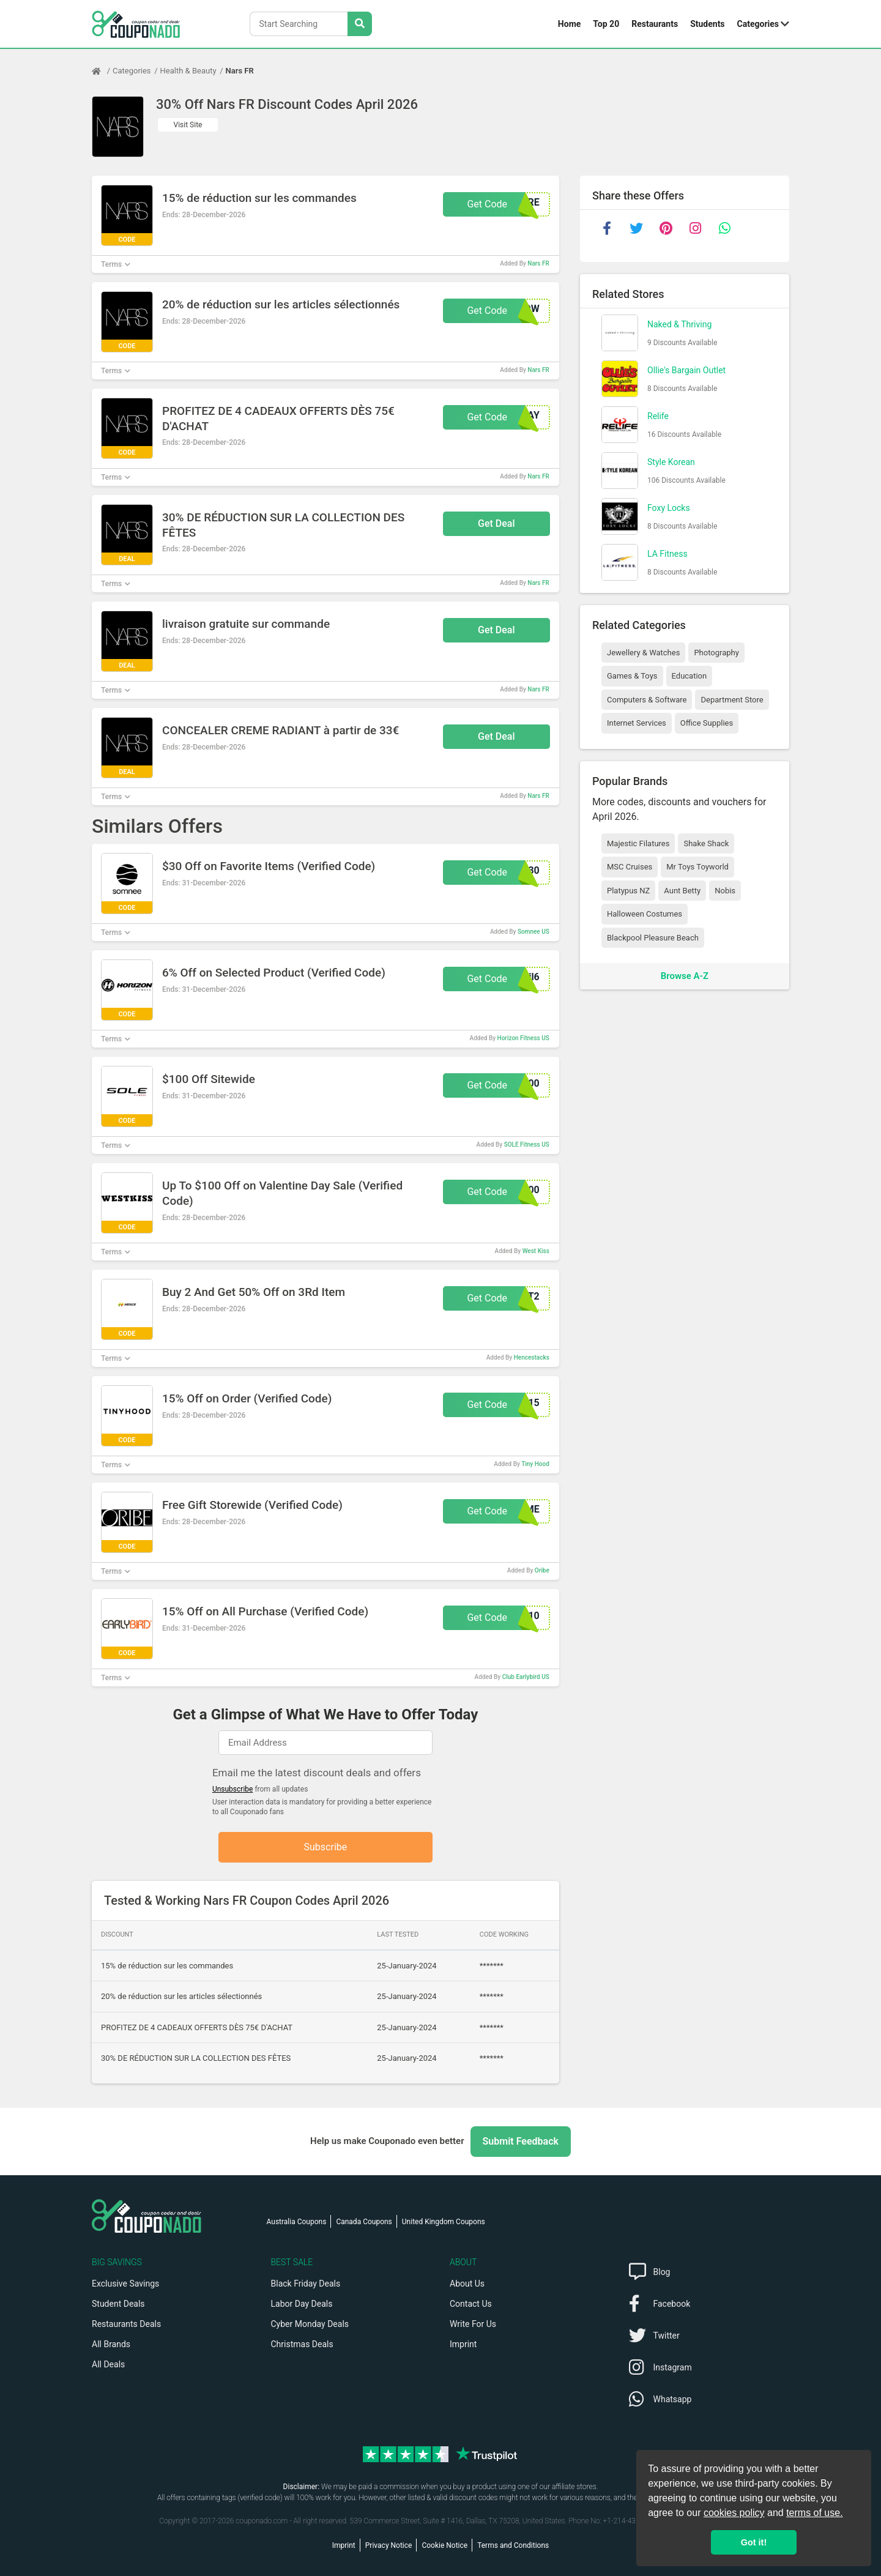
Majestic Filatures (638, 843)
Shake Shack (706, 843)
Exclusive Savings (125, 2283)
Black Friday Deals (306, 2283)
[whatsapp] (724, 228)
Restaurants (654, 24)
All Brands (111, 2344)
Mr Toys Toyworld (697, 866)
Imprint (463, 2344)
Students (707, 24)
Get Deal (496, 523)
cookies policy (734, 2512)
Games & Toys (632, 675)
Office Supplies (706, 723)
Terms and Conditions (513, 2545)
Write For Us (473, 2324)
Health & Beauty (188, 70)
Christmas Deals (302, 2344)
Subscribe (326, 1847)
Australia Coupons (297, 2221)
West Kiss (535, 1251)
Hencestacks (531, 1357)
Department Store (732, 699)
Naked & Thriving (679, 324)
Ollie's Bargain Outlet (686, 370)
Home (569, 24)
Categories (758, 24)
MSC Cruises (629, 866)
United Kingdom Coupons (443, 2221)
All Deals (108, 2364)
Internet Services (636, 723)
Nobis (725, 890)
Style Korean (671, 462)
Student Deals (118, 2304)
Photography (716, 652)
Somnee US (533, 931)
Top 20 (606, 24)
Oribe (542, 1570)
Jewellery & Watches (643, 652)
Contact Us (471, 2304)
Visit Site (188, 125)
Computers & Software (646, 699)
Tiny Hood (535, 1464)
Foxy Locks (668, 508)
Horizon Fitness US (523, 1038)
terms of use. (814, 2512)
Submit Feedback (521, 2141)
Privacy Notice (388, 2545)
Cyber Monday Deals (310, 2324)
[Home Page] (102, 71)
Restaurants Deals (126, 2324)
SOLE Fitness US (526, 1144)
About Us (467, 2283)
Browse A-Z (684, 975)
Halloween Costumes (644, 913)
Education (689, 675)
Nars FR (240, 70)
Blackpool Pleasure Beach (653, 937)
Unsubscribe (232, 1789)
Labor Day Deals (302, 2304)
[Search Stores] (360, 24)
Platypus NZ (628, 890)
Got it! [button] (754, 2542)
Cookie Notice (444, 2545)
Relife (658, 416)
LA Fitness (667, 554)
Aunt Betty (682, 890)
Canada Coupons (364, 2221)
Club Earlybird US (525, 1676)
